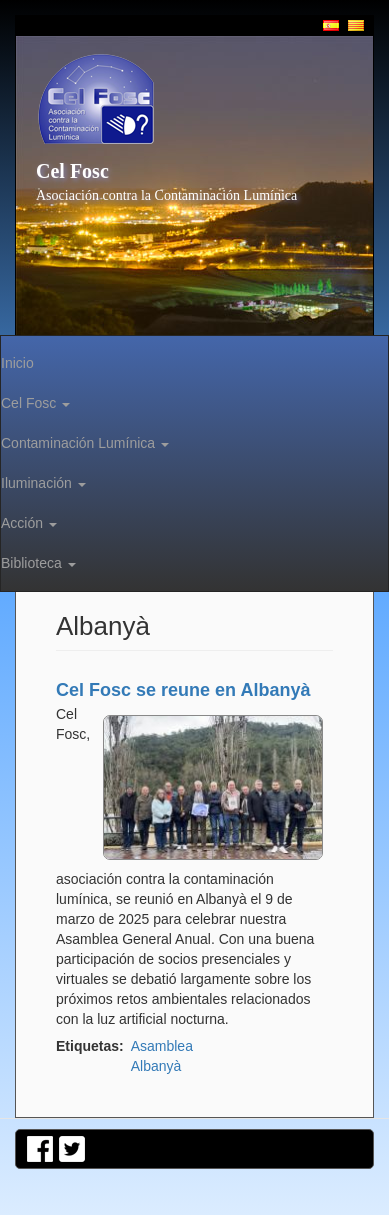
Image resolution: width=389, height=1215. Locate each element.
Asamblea (162, 1046)
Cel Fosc (72, 171)
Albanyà (156, 1066)
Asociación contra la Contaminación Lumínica (166, 195)
